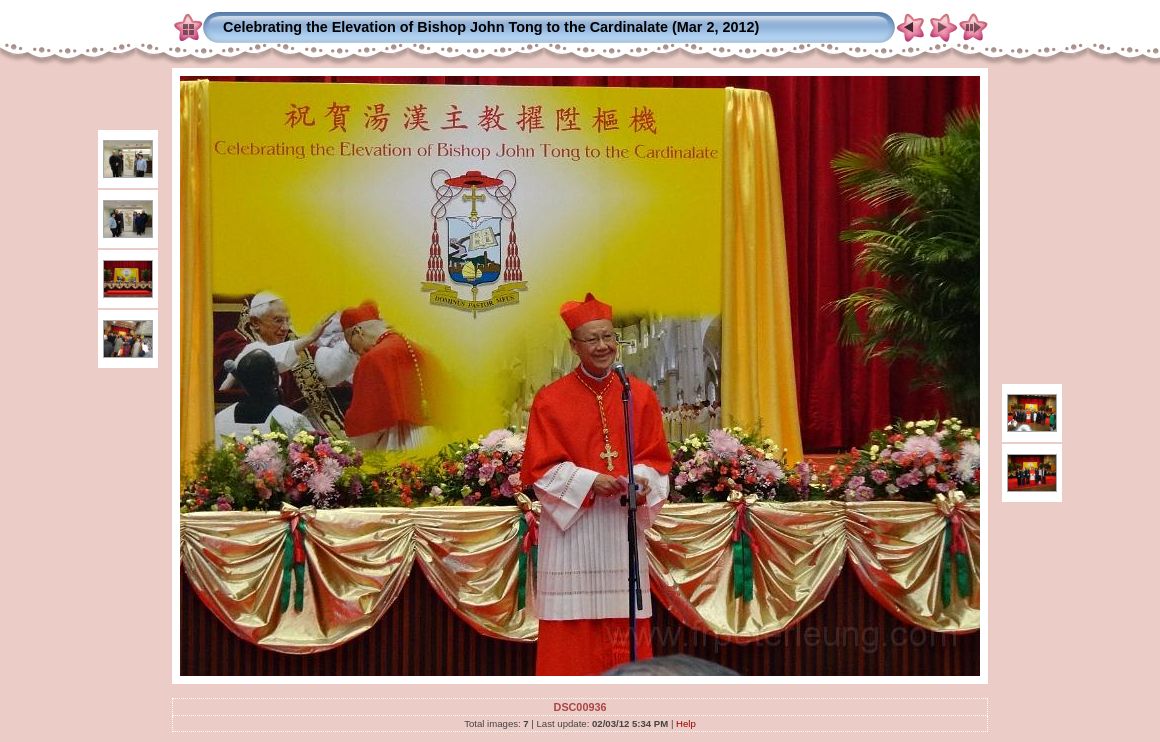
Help (686, 723)
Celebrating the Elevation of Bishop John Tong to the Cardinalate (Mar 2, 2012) (491, 27)
